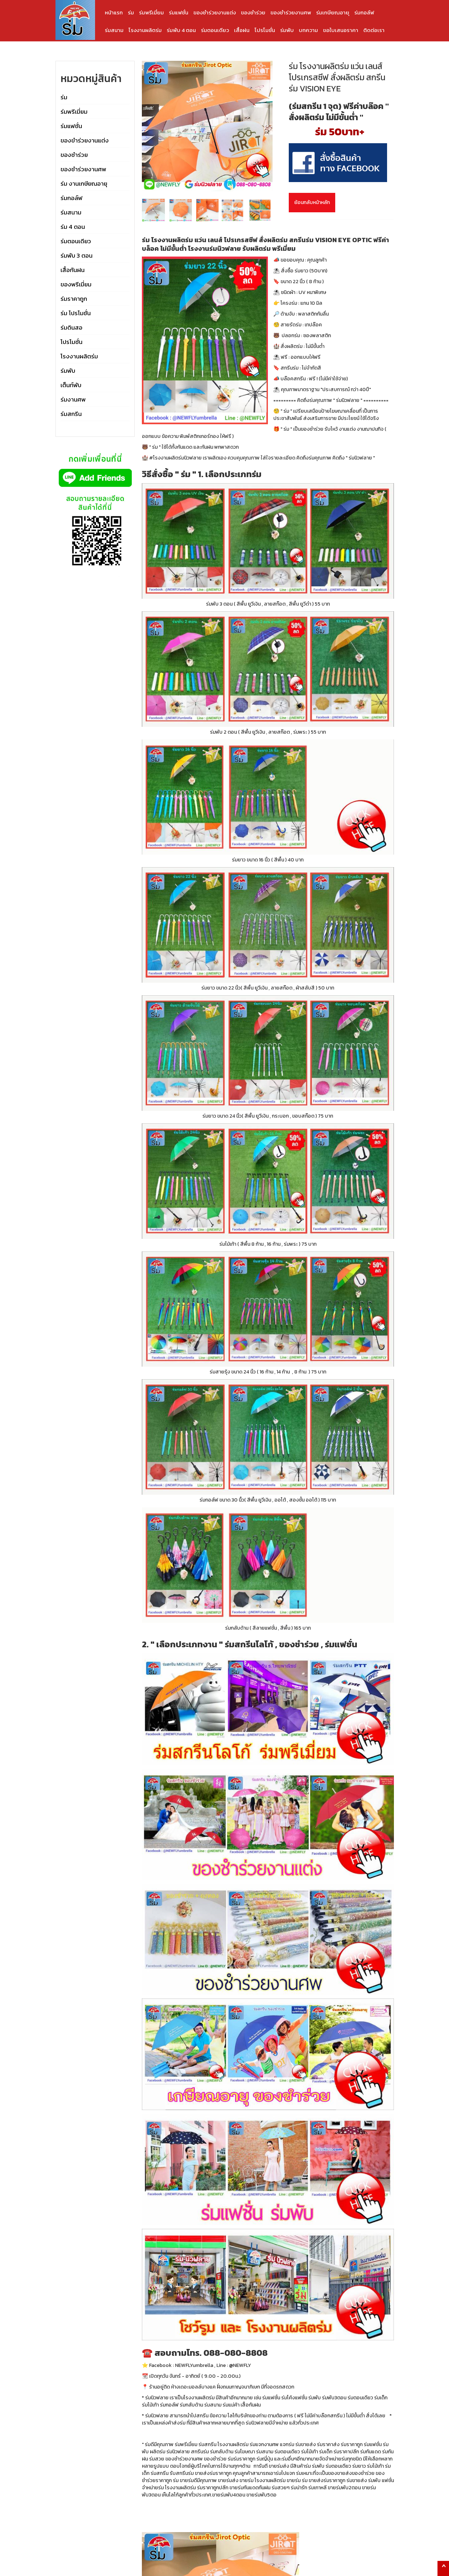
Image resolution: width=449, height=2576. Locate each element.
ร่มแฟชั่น (178, 12)
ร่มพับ (287, 30)
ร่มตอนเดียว (215, 30)
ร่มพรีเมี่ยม (151, 12)
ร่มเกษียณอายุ (332, 12)
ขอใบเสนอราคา (340, 30)
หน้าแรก (114, 12)
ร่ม (131, 12)
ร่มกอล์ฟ (364, 12)
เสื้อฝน (242, 30)
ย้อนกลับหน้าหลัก (312, 202)
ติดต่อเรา (374, 30)
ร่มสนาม (114, 30)
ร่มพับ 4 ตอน (181, 30)
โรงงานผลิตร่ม (145, 30)
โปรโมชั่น (265, 30)
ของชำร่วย (253, 12)
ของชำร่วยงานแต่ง (214, 12)
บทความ (308, 30)
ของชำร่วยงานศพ (290, 12)
